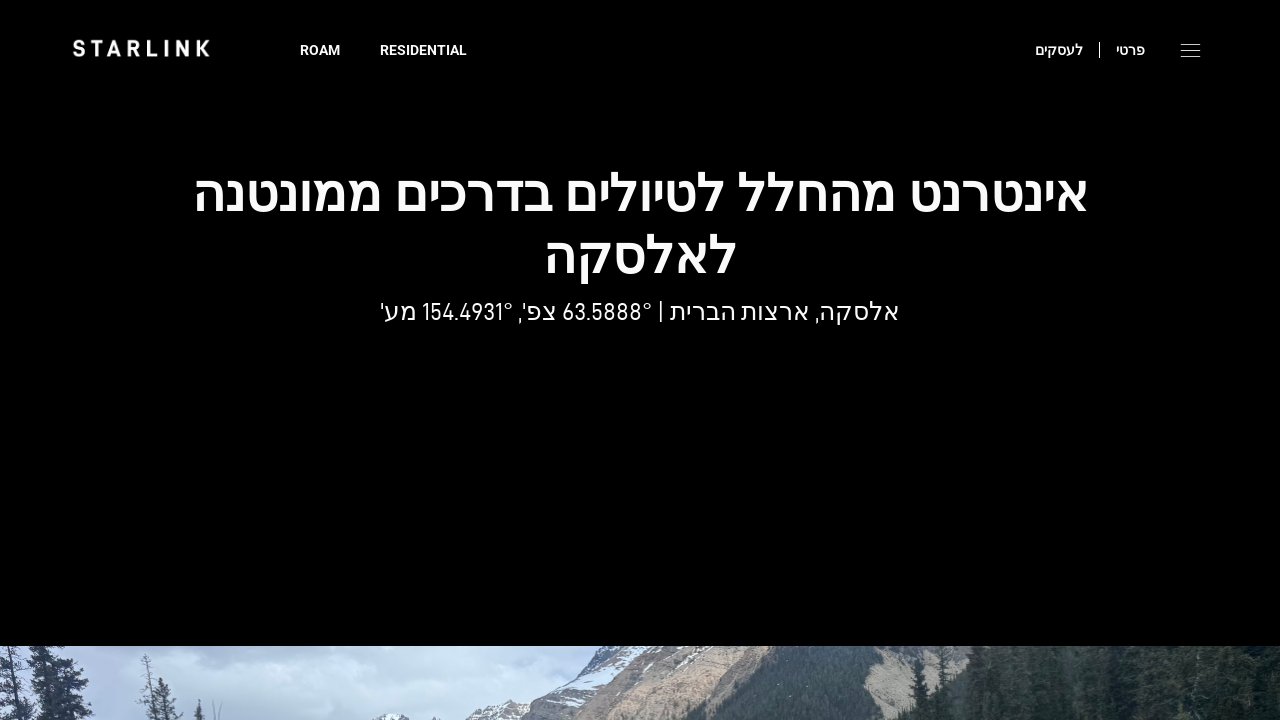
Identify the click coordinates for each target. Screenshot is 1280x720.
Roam (320, 50)
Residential (423, 50)
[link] (141, 48)
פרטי (1130, 50)
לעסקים (1059, 50)
